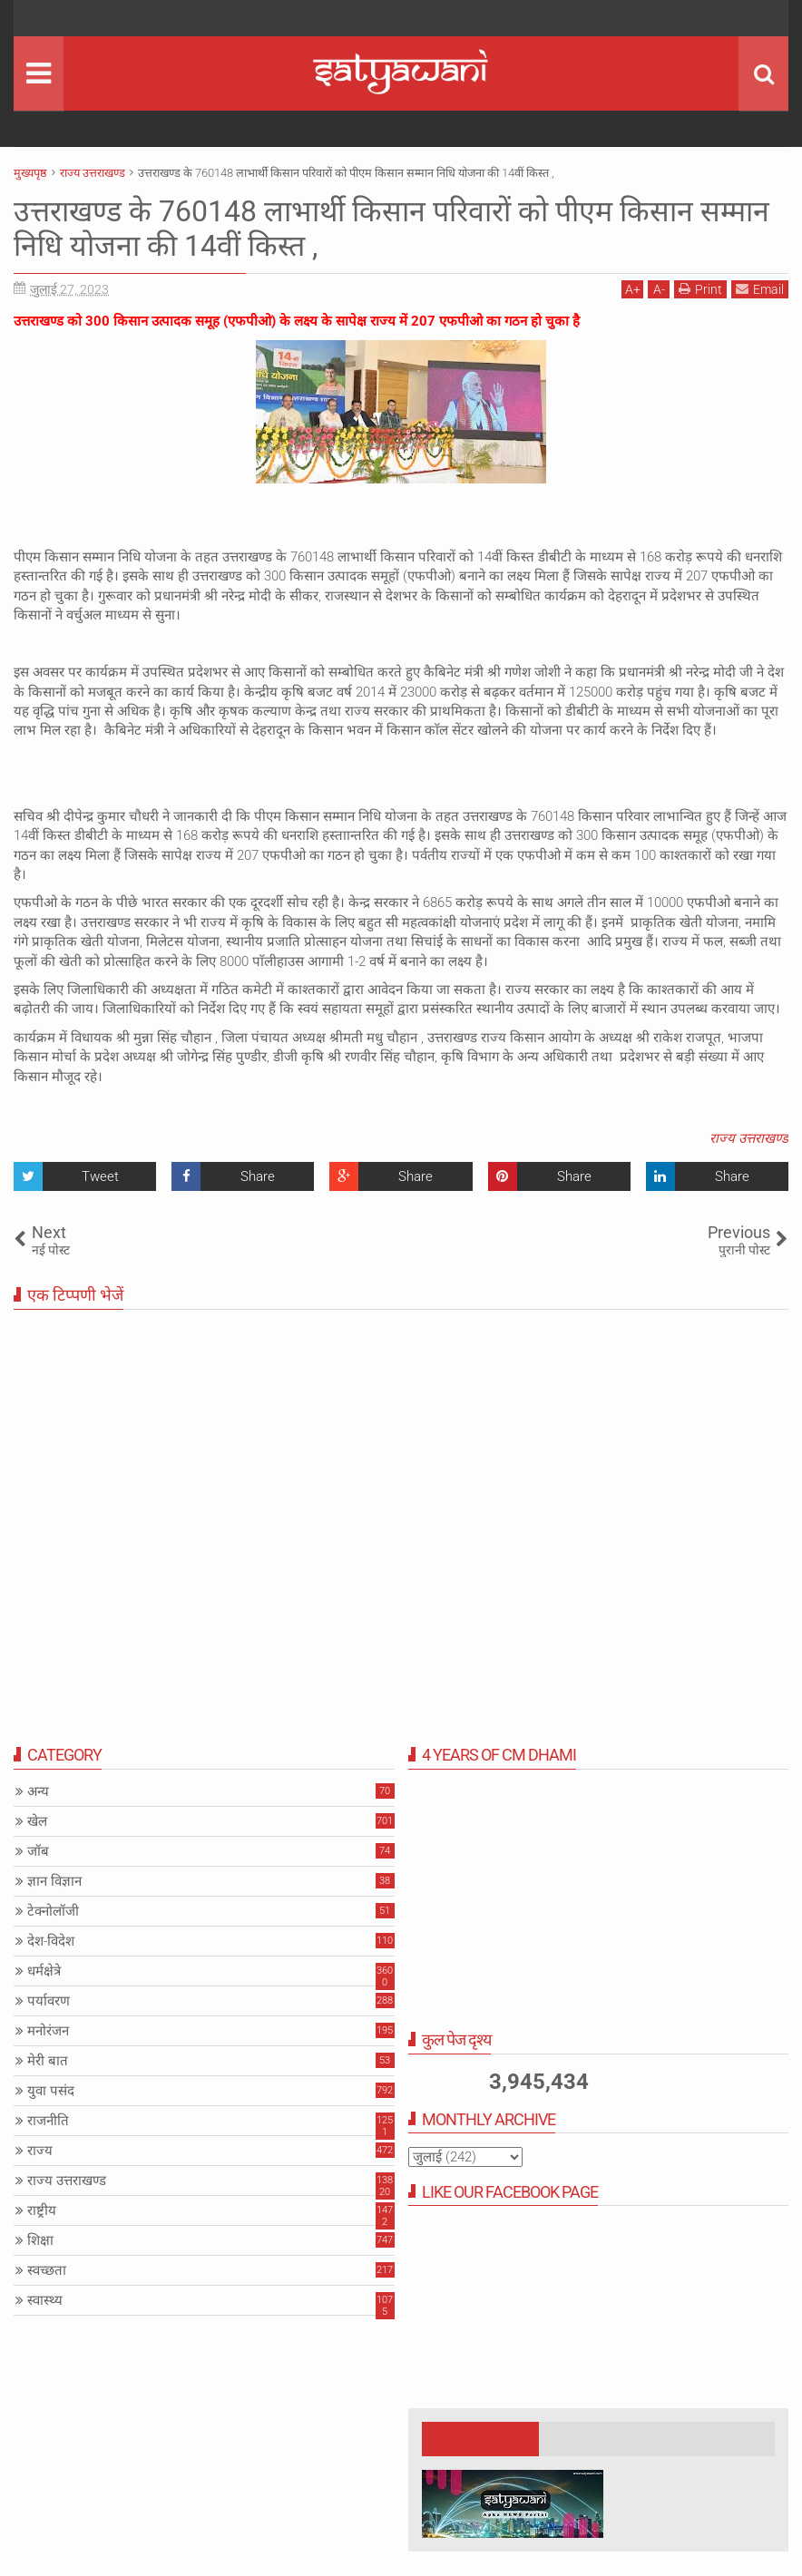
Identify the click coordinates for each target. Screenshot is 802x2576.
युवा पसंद (50, 2091)
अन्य (38, 1791)
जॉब (38, 1851)
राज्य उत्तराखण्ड (748, 1138)
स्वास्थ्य (45, 2300)
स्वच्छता (46, 2270)
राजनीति (48, 2121)
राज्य (40, 2150)
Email (760, 289)
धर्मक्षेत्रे (44, 1971)
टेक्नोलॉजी (53, 1911)
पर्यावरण (48, 2001)
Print (700, 289)
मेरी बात (47, 2061)
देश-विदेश (50, 1941)
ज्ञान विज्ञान (54, 1881)
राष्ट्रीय (41, 2210)
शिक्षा (40, 2240)
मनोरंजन (48, 2031)
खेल (37, 1821)
